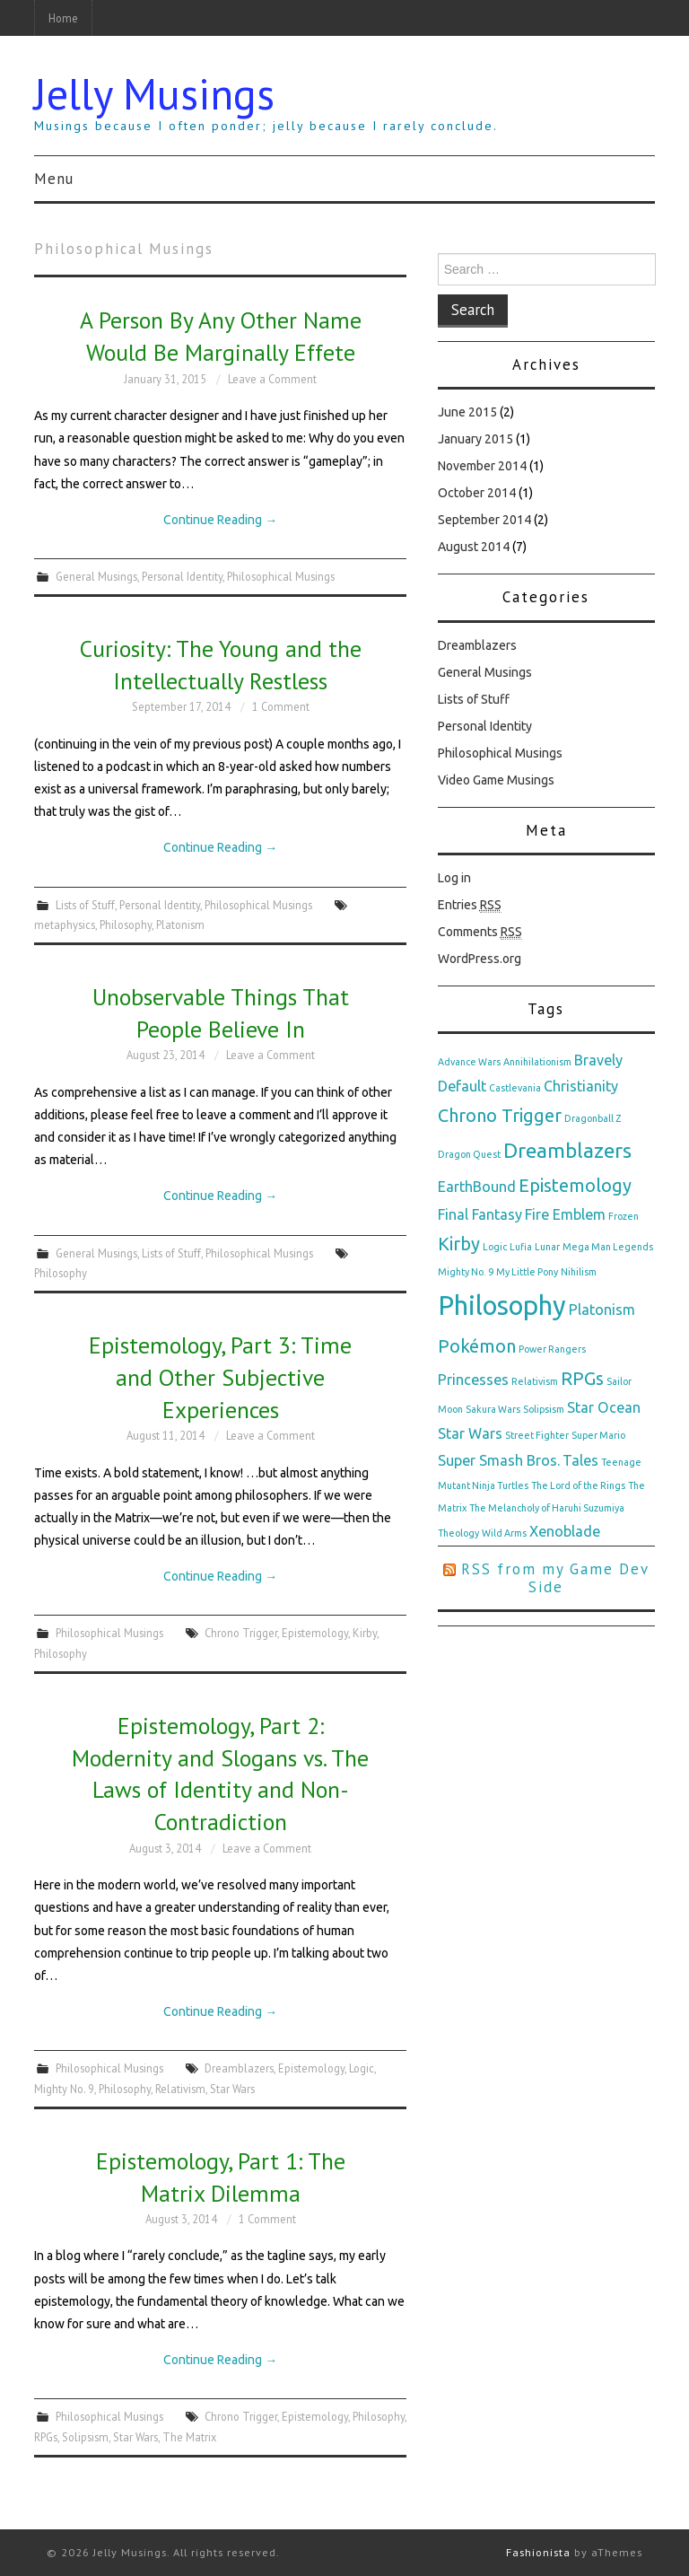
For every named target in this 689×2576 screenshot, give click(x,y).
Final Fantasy (480, 1214)
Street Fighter (537, 1435)
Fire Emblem (565, 1214)
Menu (54, 178)
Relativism (180, 2088)
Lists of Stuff (85, 905)
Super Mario (598, 1435)
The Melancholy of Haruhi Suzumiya (546, 1508)
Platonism (180, 924)
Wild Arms (504, 1533)
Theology (458, 1533)
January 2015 (475, 439)
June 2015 (467, 412)
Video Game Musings (496, 780)
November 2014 (482, 466)
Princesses (473, 1379)
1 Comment (281, 706)
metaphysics (64, 924)
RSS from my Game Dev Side (555, 1578)
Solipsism (85, 2437)
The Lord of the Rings (578, 1485)
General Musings (96, 576)
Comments (480, 932)
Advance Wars (469, 1061)
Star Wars (232, 2088)
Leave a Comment (272, 379)
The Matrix (189, 2437)
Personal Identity (182, 576)
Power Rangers (552, 1349)
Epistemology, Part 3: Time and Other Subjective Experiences (220, 1377)
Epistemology (315, 1632)
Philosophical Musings (281, 576)
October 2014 (477, 493)
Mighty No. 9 (64, 2088)
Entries (469, 905)
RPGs (45, 2437)
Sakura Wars (493, 1409)
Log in (454, 878)
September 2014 (484, 520)
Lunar (547, 1246)
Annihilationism (537, 1061)
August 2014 (474, 546)
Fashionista (538, 2552)
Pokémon (477, 1346)
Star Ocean (604, 1407)
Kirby (365, 1632)
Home (63, 18)
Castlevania (515, 1087)
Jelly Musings (154, 93)
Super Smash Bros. (499, 1460)
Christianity (581, 1086)
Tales (580, 1460)
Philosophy (126, 924)
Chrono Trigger (241, 1632)
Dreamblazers (239, 2068)
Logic (361, 2068)
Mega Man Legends (608, 1246)
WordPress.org (479, 958)
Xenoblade (564, 1531)
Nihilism (579, 1271)
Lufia (521, 1246)
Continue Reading (220, 520)
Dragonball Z (592, 1118)
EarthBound (477, 1186)
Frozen (623, 1216)
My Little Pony (527, 1271)
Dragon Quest (469, 1154)
